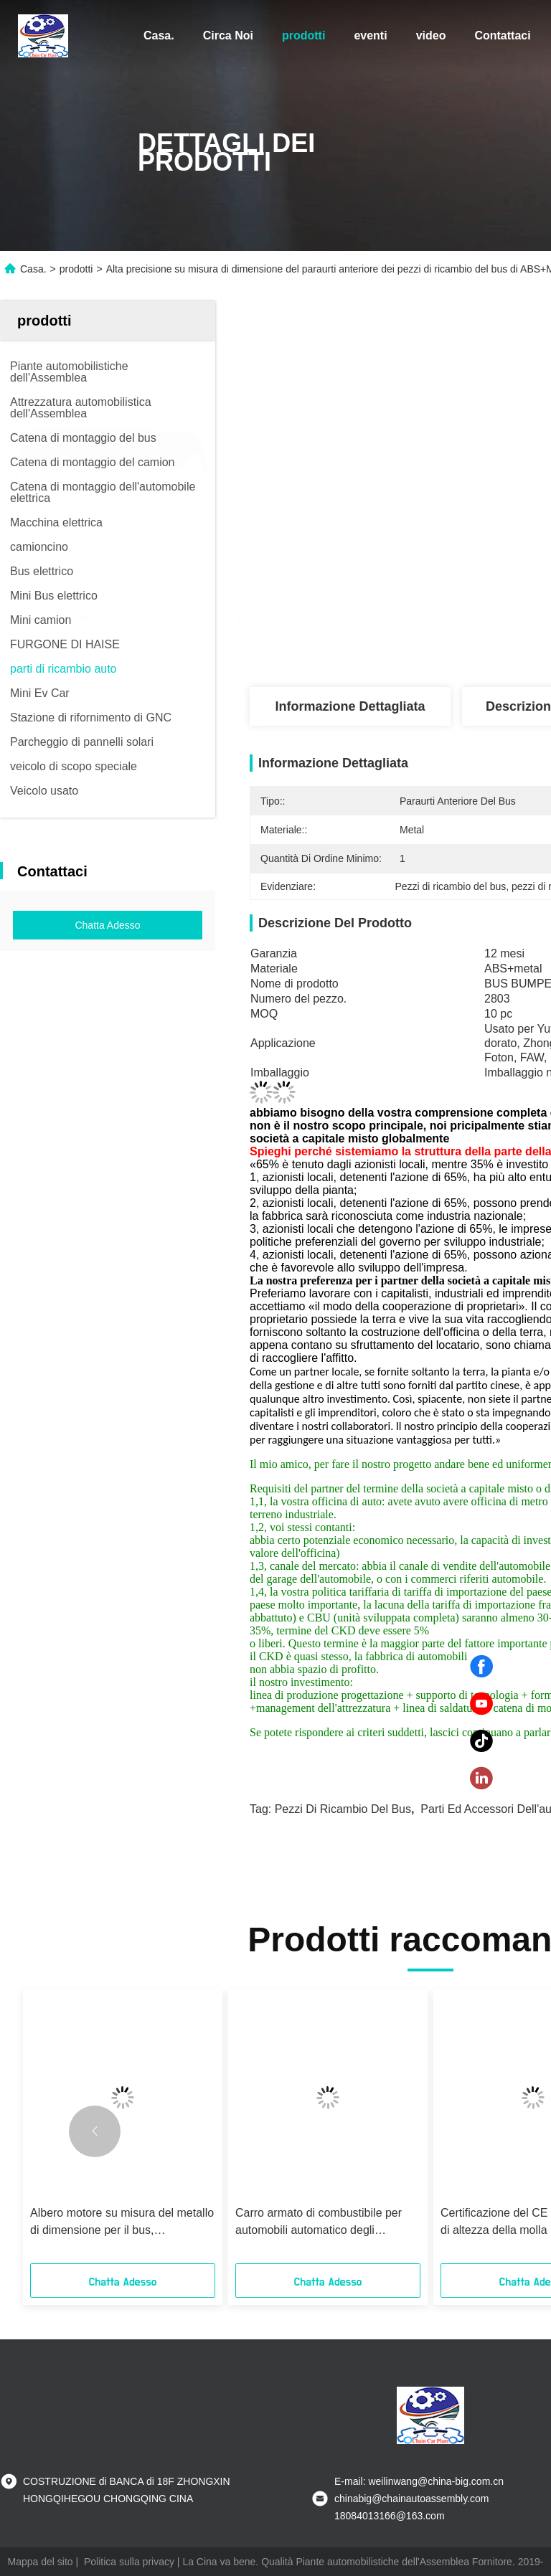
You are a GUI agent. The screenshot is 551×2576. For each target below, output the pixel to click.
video (431, 35)
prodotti (303, 35)
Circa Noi (228, 35)
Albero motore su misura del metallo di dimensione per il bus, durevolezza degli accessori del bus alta (122, 2223)
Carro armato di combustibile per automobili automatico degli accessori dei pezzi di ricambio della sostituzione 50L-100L (326, 2223)
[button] (95, 2131)
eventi (370, 35)
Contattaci (502, 35)
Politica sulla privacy (129, 2561)
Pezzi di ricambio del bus (343, 1809)
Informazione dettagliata (350, 706)
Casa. (158, 35)
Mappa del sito (40, 2561)
